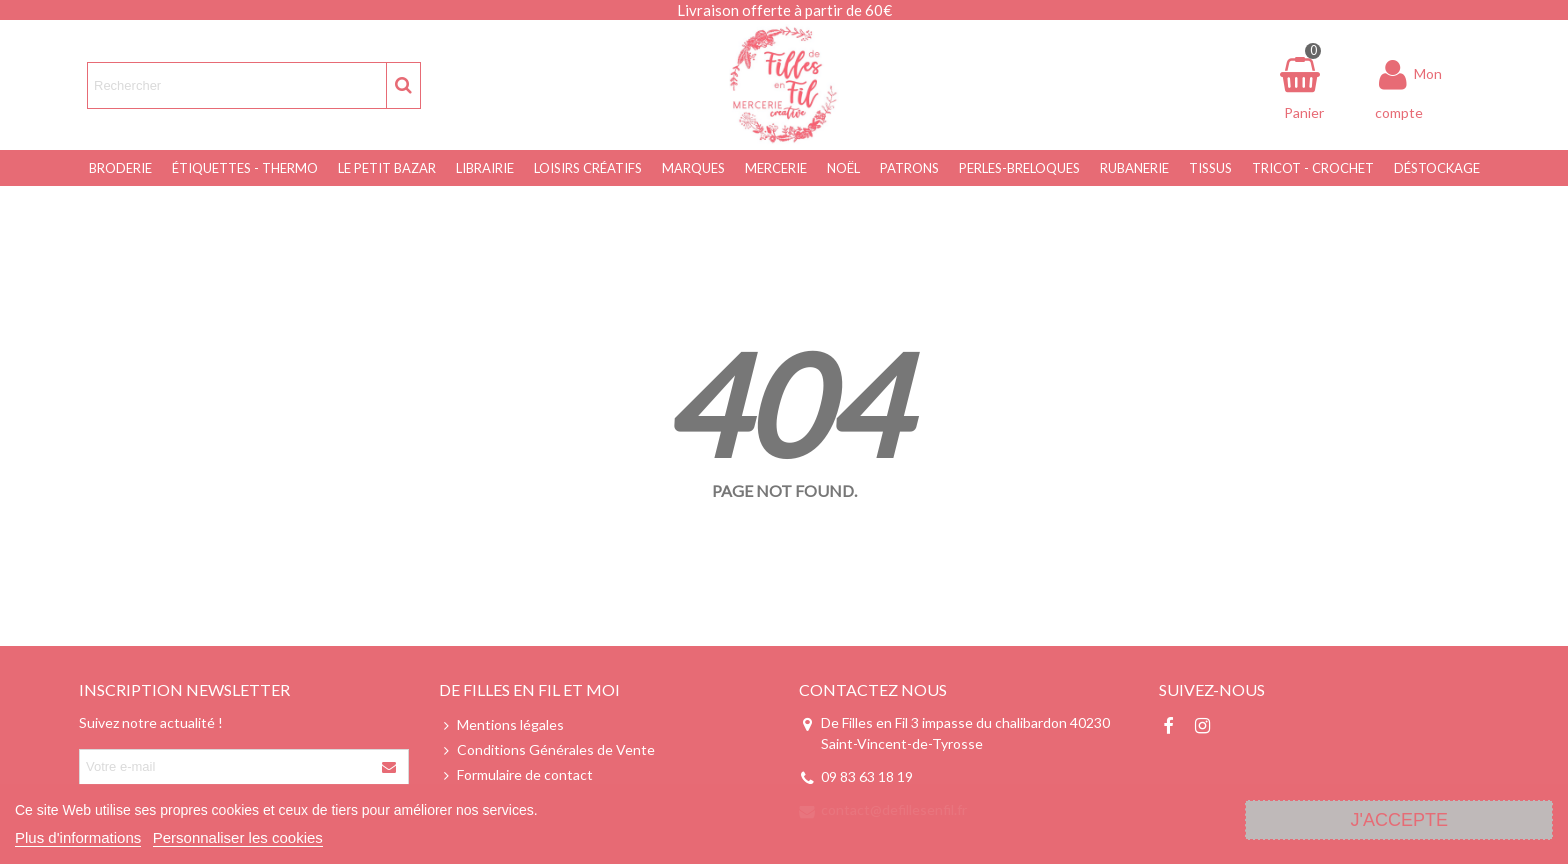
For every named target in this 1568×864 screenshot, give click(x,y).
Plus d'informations (78, 837)
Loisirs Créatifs (588, 168)
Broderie (120, 168)
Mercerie (776, 168)
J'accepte (1398, 820)
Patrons (909, 168)
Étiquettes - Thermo (245, 168)
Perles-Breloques (1019, 168)
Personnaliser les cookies (238, 837)
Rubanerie (1134, 168)
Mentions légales (501, 724)
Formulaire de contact (516, 774)
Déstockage (1437, 168)
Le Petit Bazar (387, 168)
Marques (693, 168)
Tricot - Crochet (1313, 168)
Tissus (1210, 168)
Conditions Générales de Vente (547, 749)
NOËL (843, 168)
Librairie (485, 168)
